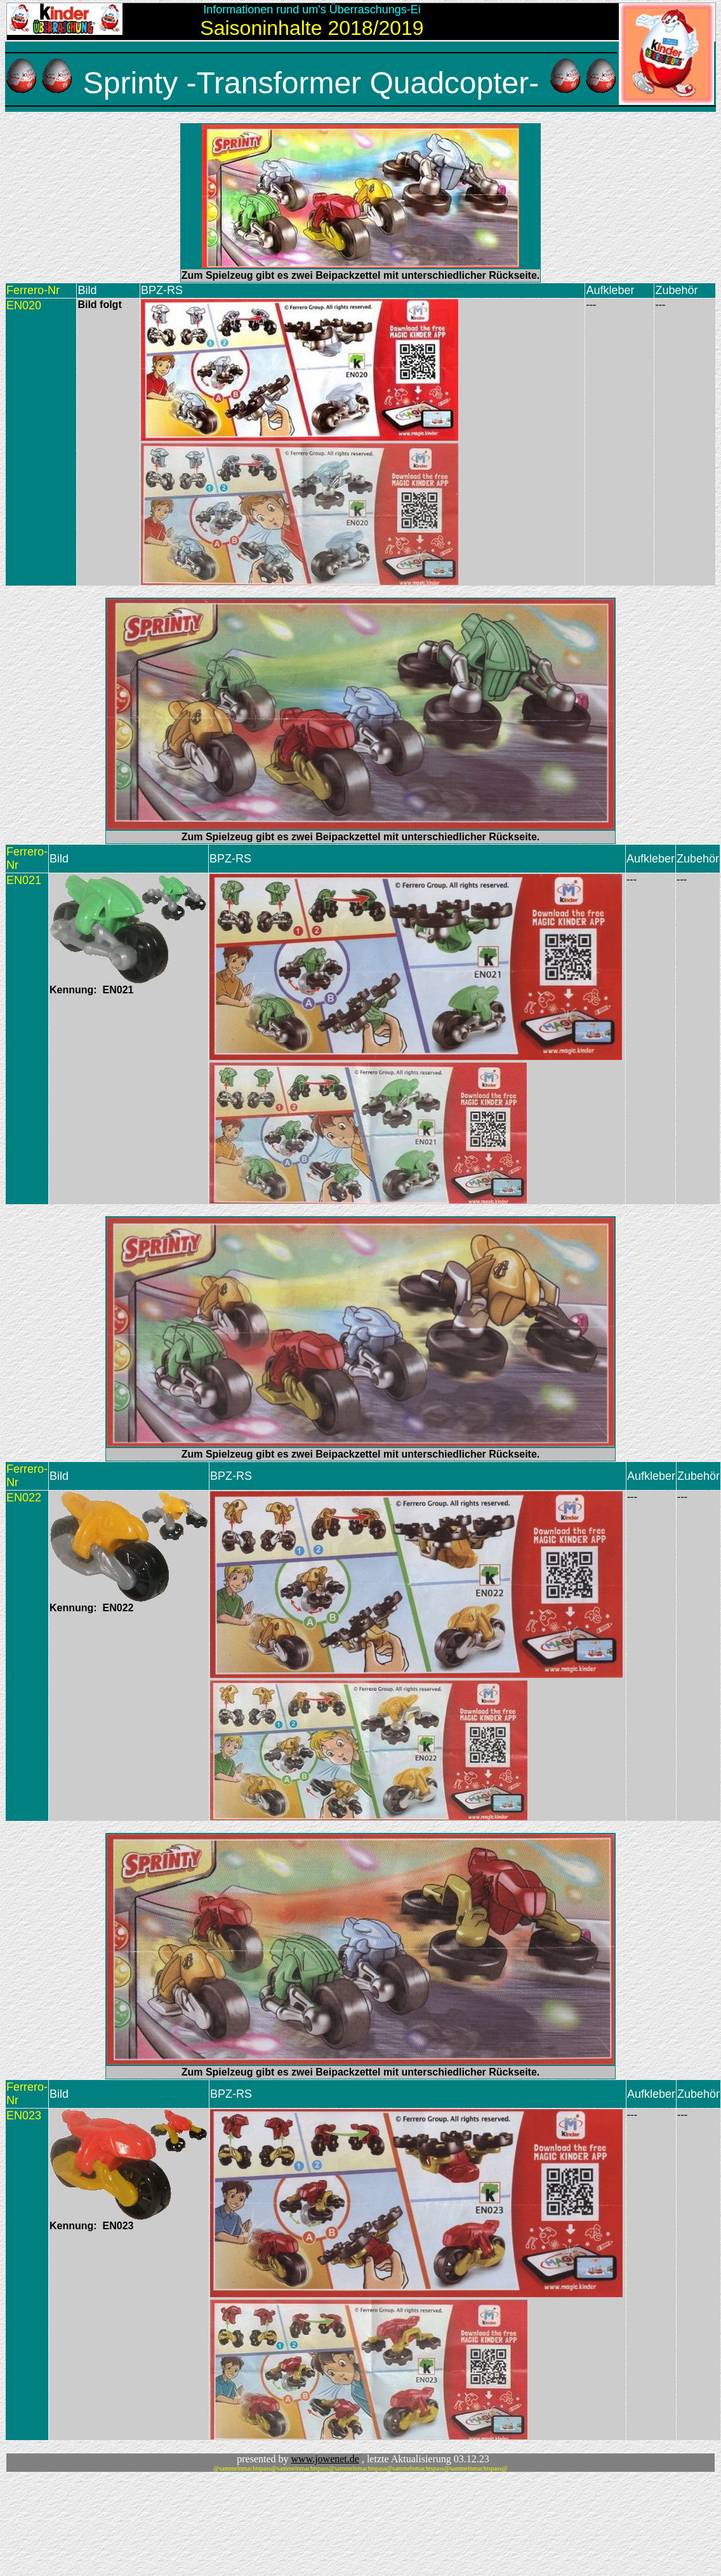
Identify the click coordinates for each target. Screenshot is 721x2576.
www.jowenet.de (325, 2458)
